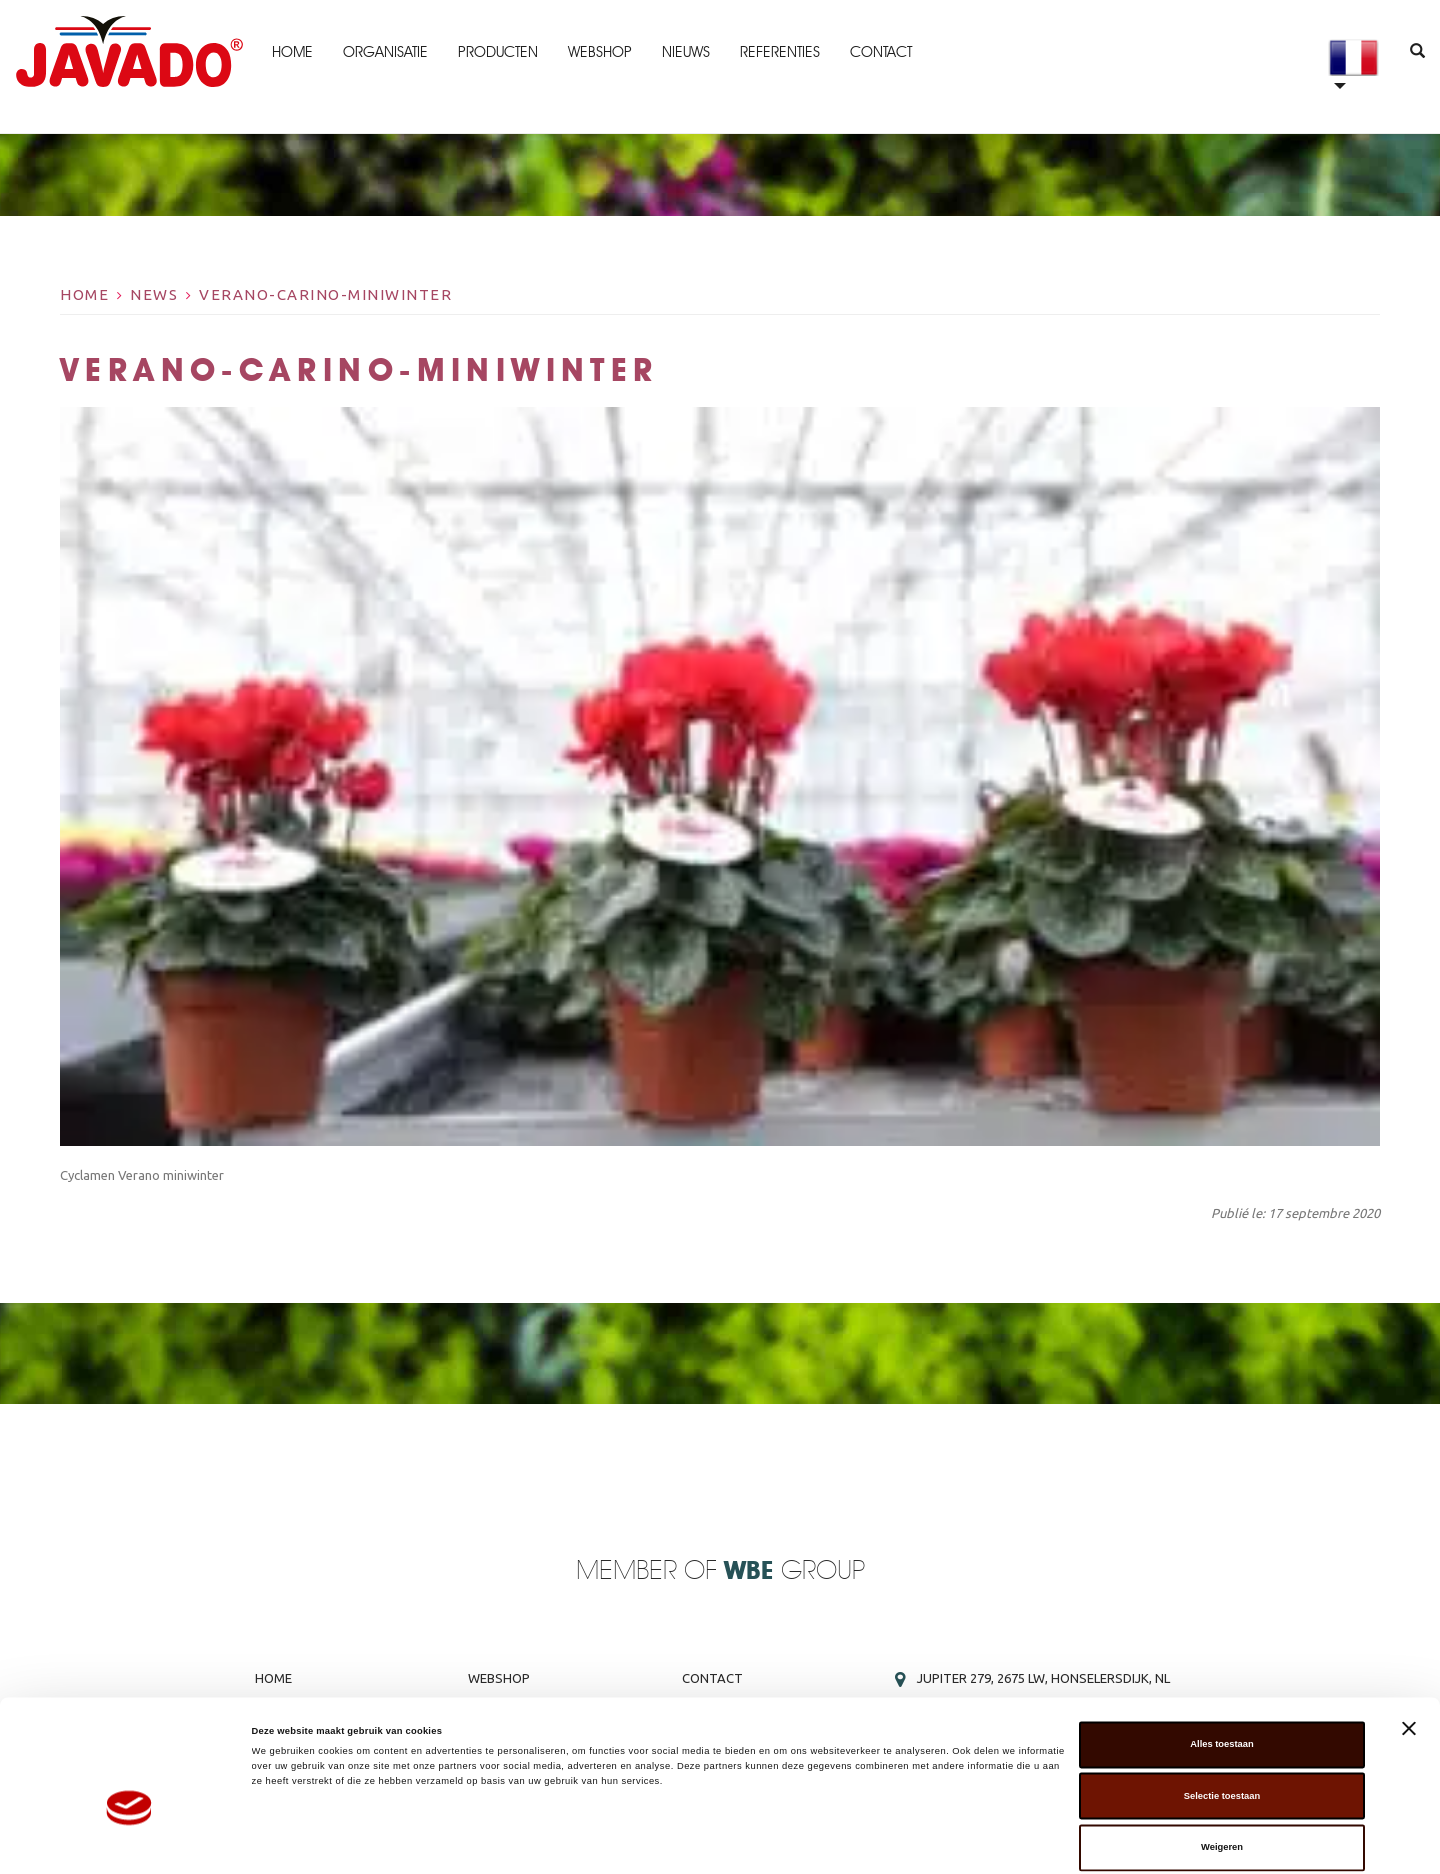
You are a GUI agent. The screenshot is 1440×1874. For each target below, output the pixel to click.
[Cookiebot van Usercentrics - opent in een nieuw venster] (129, 1840)
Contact (880, 52)
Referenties (779, 52)
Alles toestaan (1221, 1662)
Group (794, 1571)
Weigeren (1222, 1765)
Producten (497, 52)
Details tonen (850, 1841)
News (154, 294)
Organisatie (384, 52)
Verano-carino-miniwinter (325, 294)
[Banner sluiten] (1409, 1646)
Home (291, 52)
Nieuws (685, 52)
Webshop (599, 52)
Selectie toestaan (1222, 1714)
